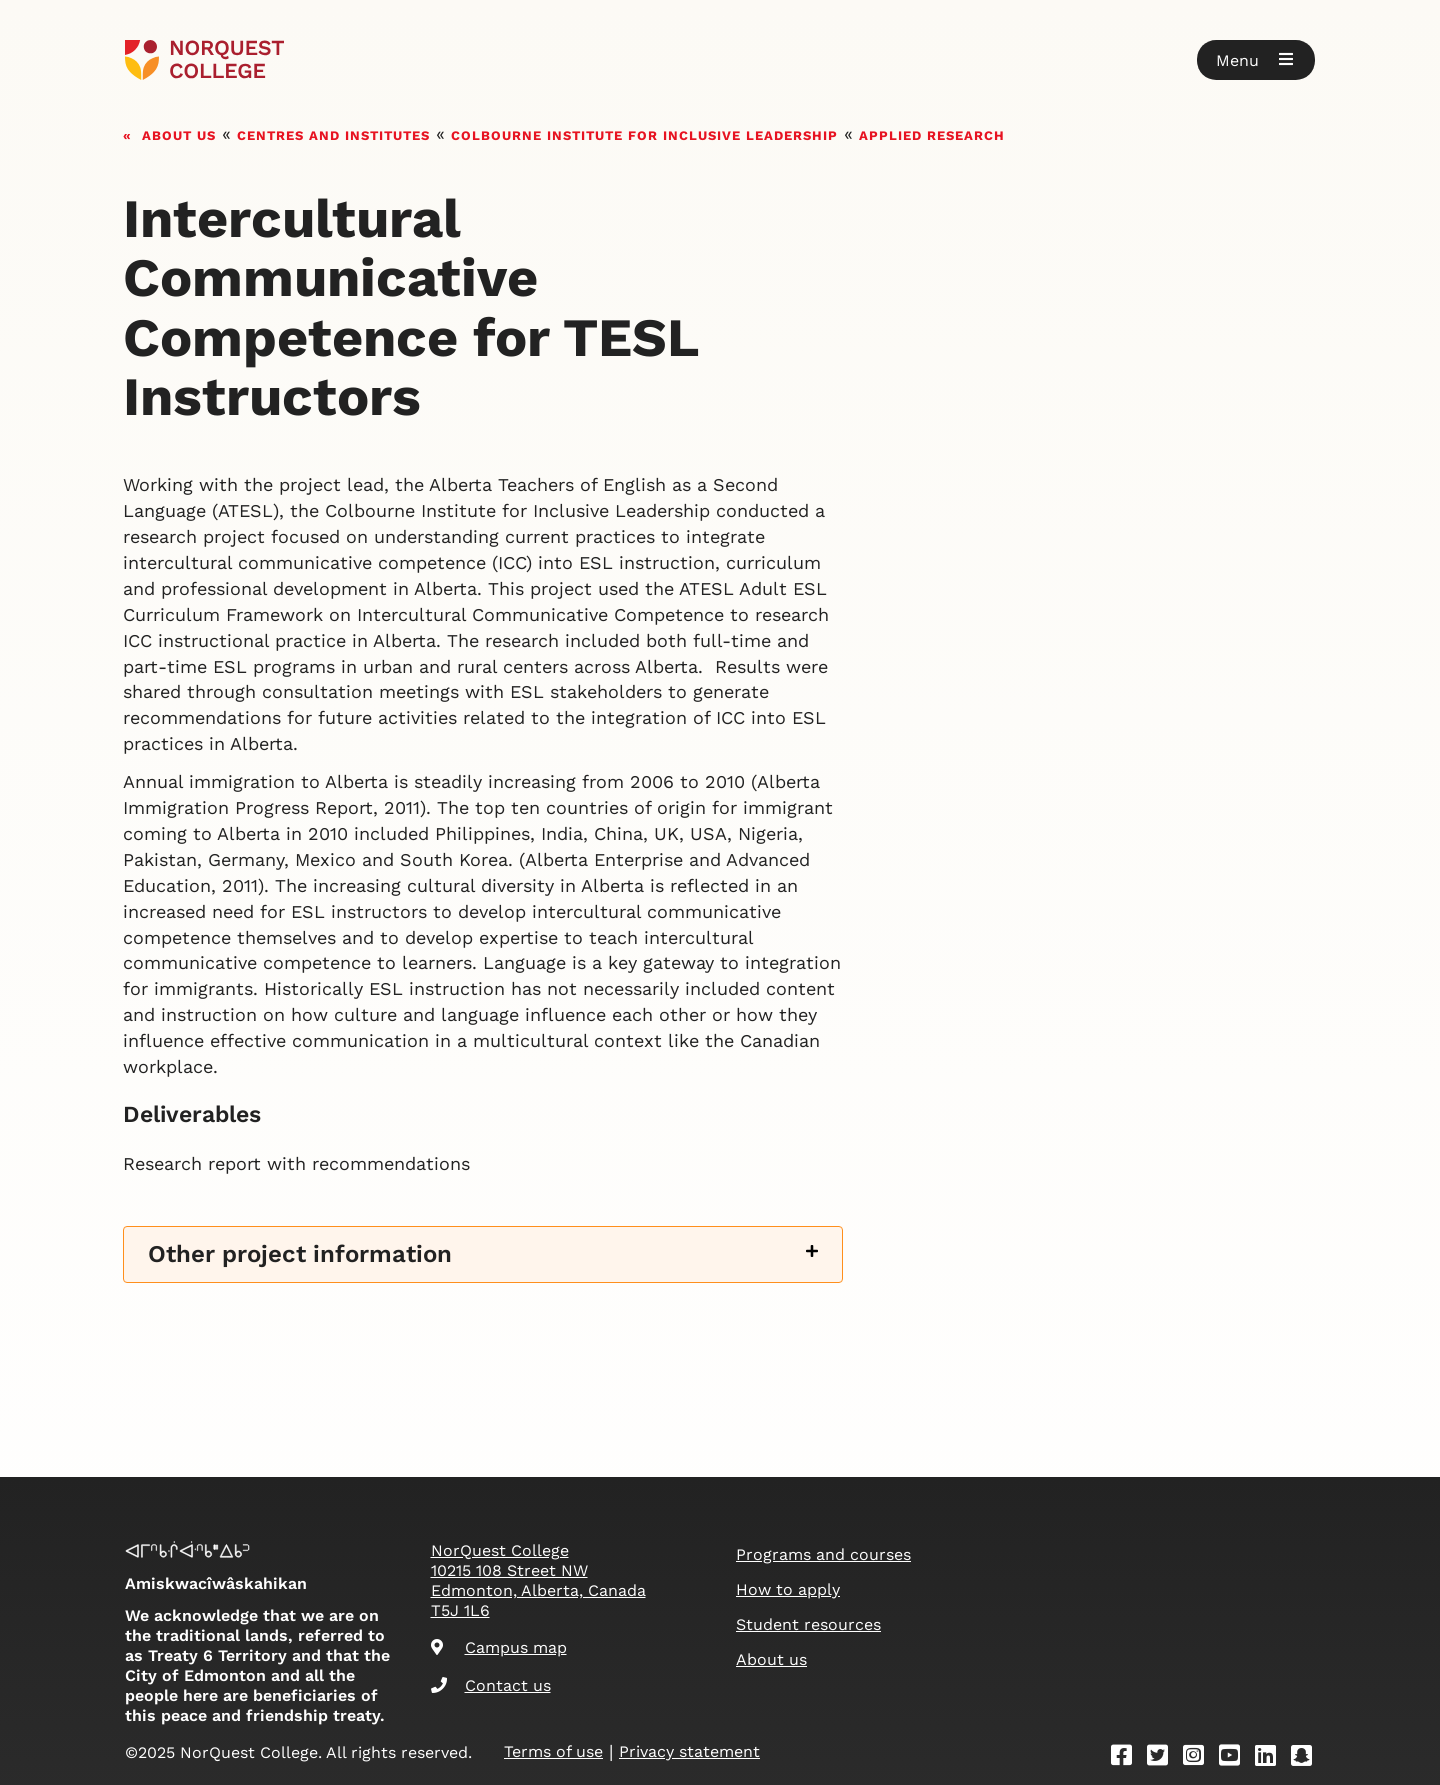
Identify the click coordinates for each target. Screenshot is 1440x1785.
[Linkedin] (1272, 1758)
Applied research (932, 133)
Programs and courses (823, 1554)
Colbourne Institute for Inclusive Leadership (644, 133)
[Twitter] (1164, 1758)
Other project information (300, 1254)
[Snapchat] (1308, 1758)
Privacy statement (689, 1751)
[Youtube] (1236, 1758)
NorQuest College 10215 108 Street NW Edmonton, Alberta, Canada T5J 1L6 (538, 1580)
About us (179, 133)
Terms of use (553, 1751)
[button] (1256, 60)
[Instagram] (1200, 1758)
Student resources (808, 1624)
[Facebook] (1128, 1758)
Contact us (491, 1685)
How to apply (788, 1589)
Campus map (499, 1647)
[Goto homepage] (204, 60)
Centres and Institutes (333, 133)
